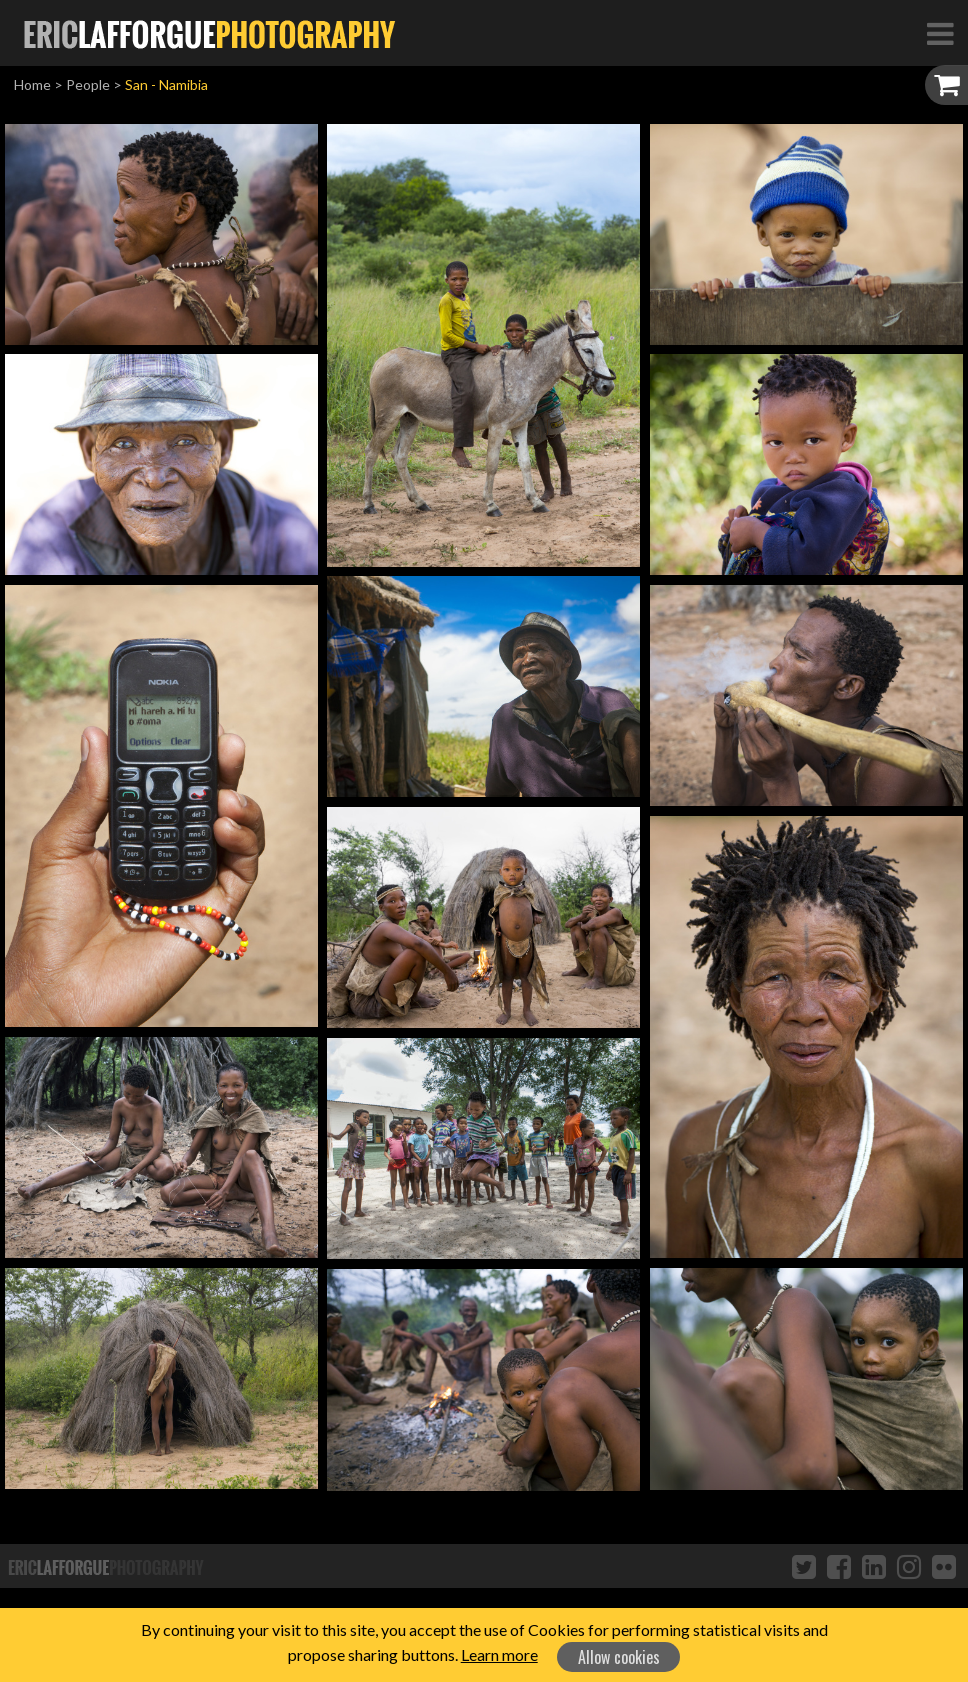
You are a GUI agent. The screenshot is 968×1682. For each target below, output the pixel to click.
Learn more (499, 1654)
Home (32, 84)
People (88, 84)
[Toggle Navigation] (940, 33)
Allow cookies (619, 1657)
